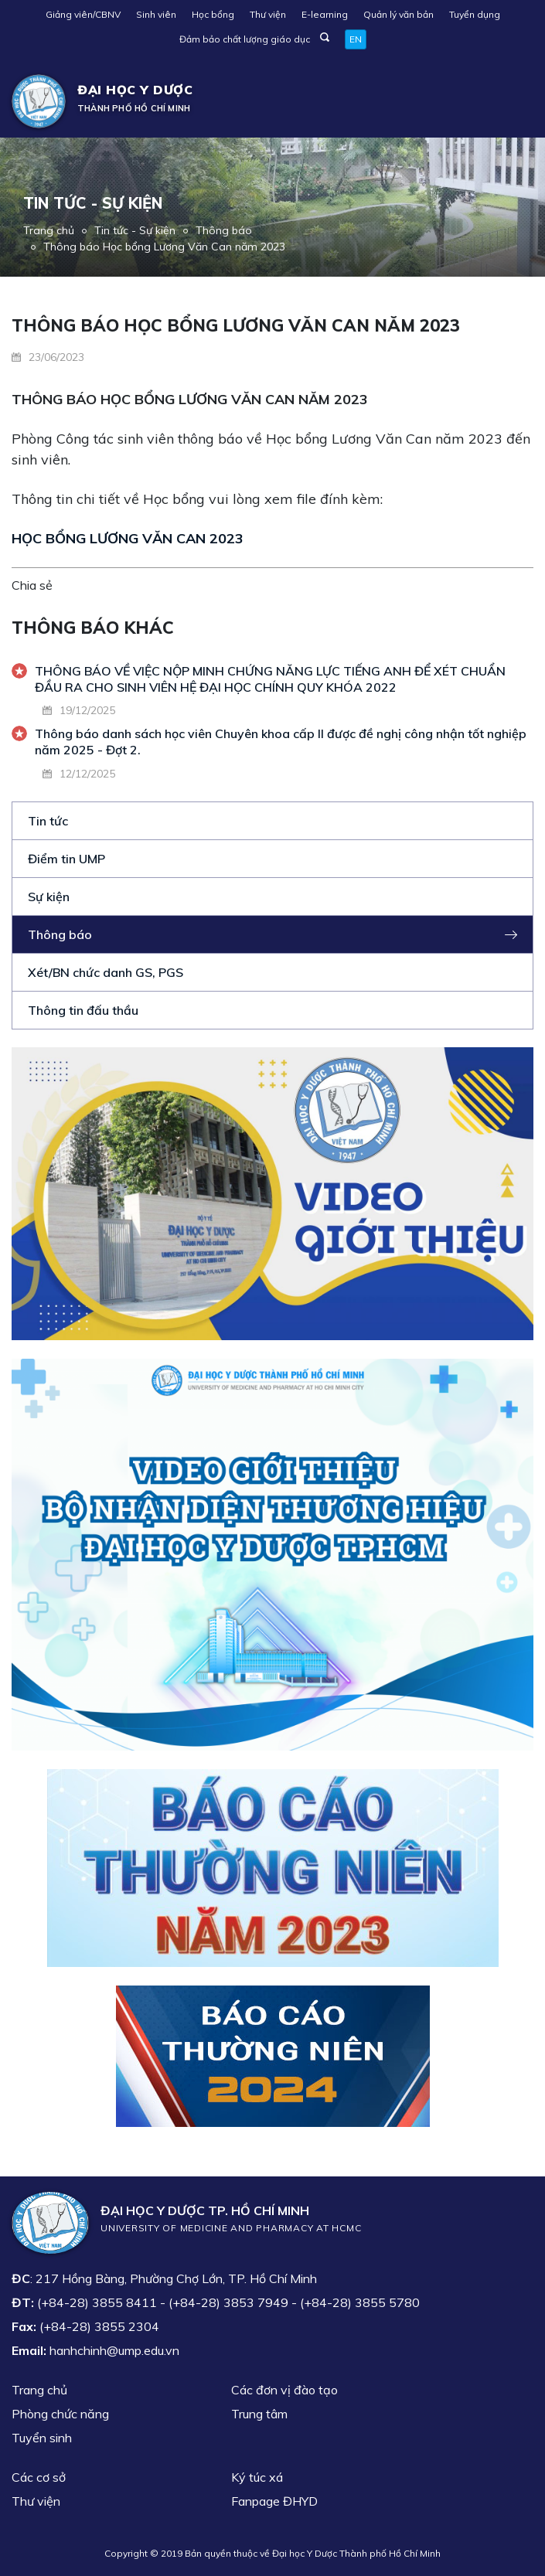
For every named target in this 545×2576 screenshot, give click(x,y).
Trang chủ (48, 230)
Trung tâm (259, 2413)
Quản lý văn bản (398, 14)
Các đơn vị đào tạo (284, 2389)
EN (355, 39)
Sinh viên (156, 14)
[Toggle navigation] (511, 101)
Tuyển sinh (42, 2437)
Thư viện (268, 14)
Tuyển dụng (474, 14)
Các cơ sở (39, 2477)
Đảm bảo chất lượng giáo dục (244, 39)
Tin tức (48, 821)
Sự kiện (49, 896)
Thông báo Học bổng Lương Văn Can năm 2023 (164, 247)
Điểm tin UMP (66, 858)
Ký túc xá (257, 2477)
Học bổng (213, 14)
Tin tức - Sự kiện (134, 230)
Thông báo (224, 230)
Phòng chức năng (60, 2413)
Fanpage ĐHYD (274, 2501)
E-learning (324, 14)
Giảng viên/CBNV (83, 14)
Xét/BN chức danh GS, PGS (105, 972)
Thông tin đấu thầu (83, 1010)
